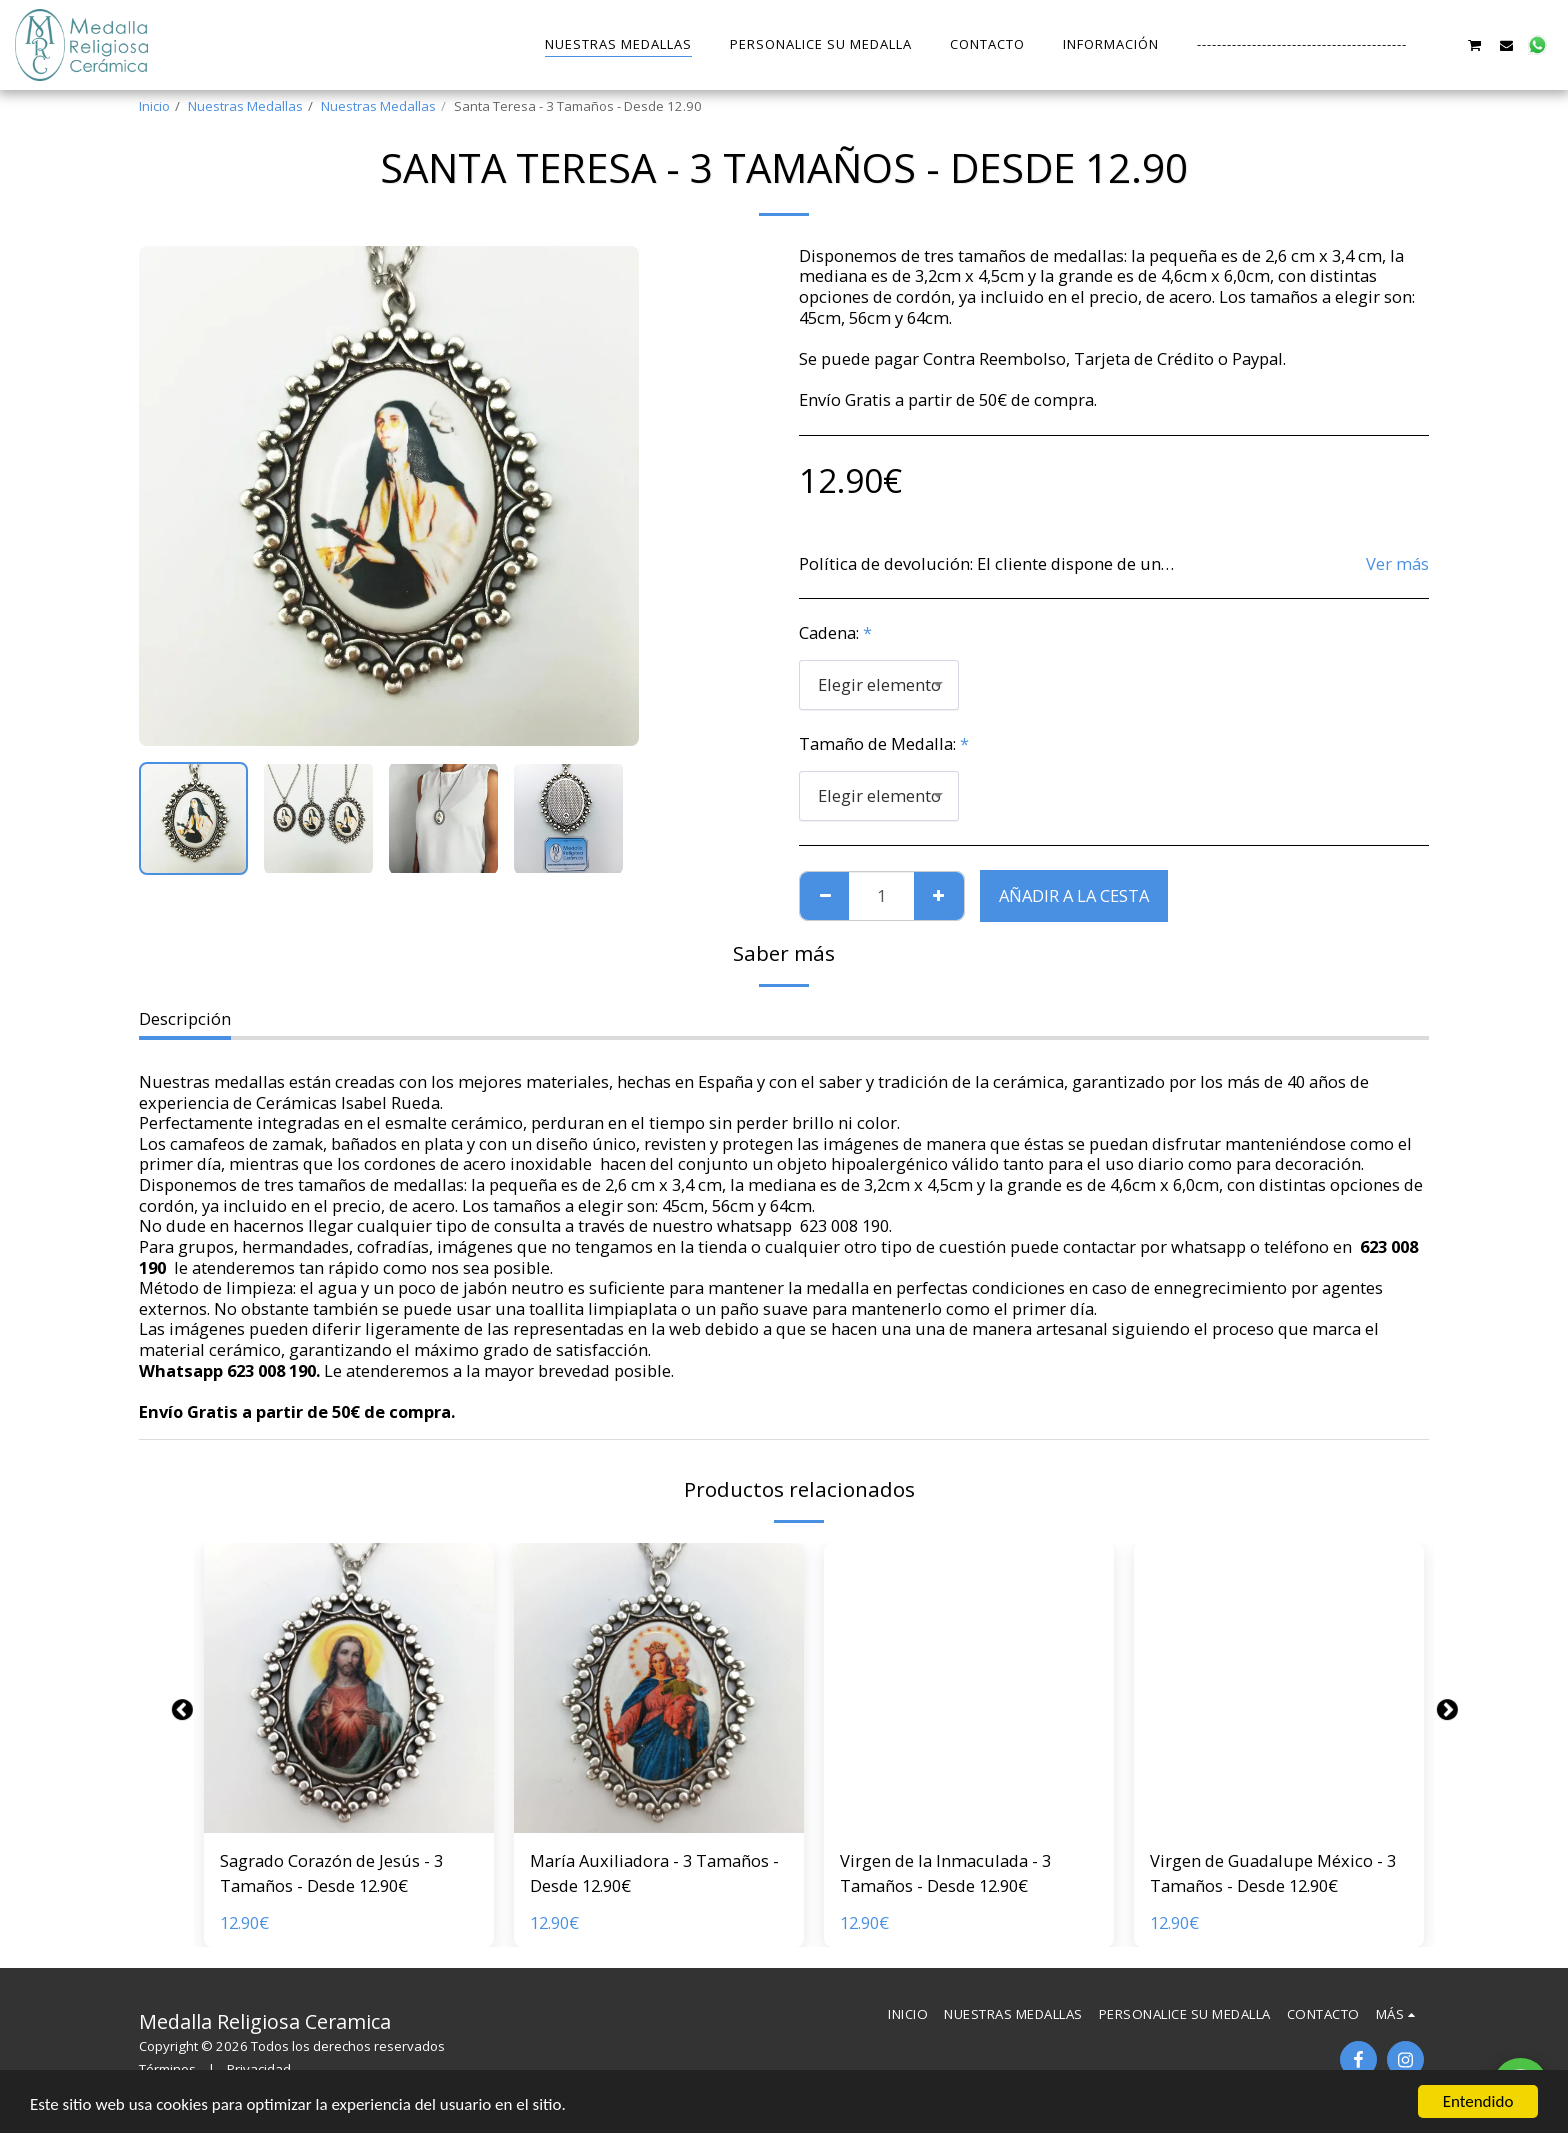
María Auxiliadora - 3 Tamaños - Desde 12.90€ (654, 1873)
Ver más (1397, 564)
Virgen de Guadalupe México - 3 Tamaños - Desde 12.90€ (1273, 1873)
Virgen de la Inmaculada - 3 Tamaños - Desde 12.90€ (945, 1873)
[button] (1443, 45)
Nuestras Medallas (245, 106)
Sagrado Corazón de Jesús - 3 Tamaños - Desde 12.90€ (331, 1873)
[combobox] (879, 685)
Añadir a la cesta (1074, 895)
